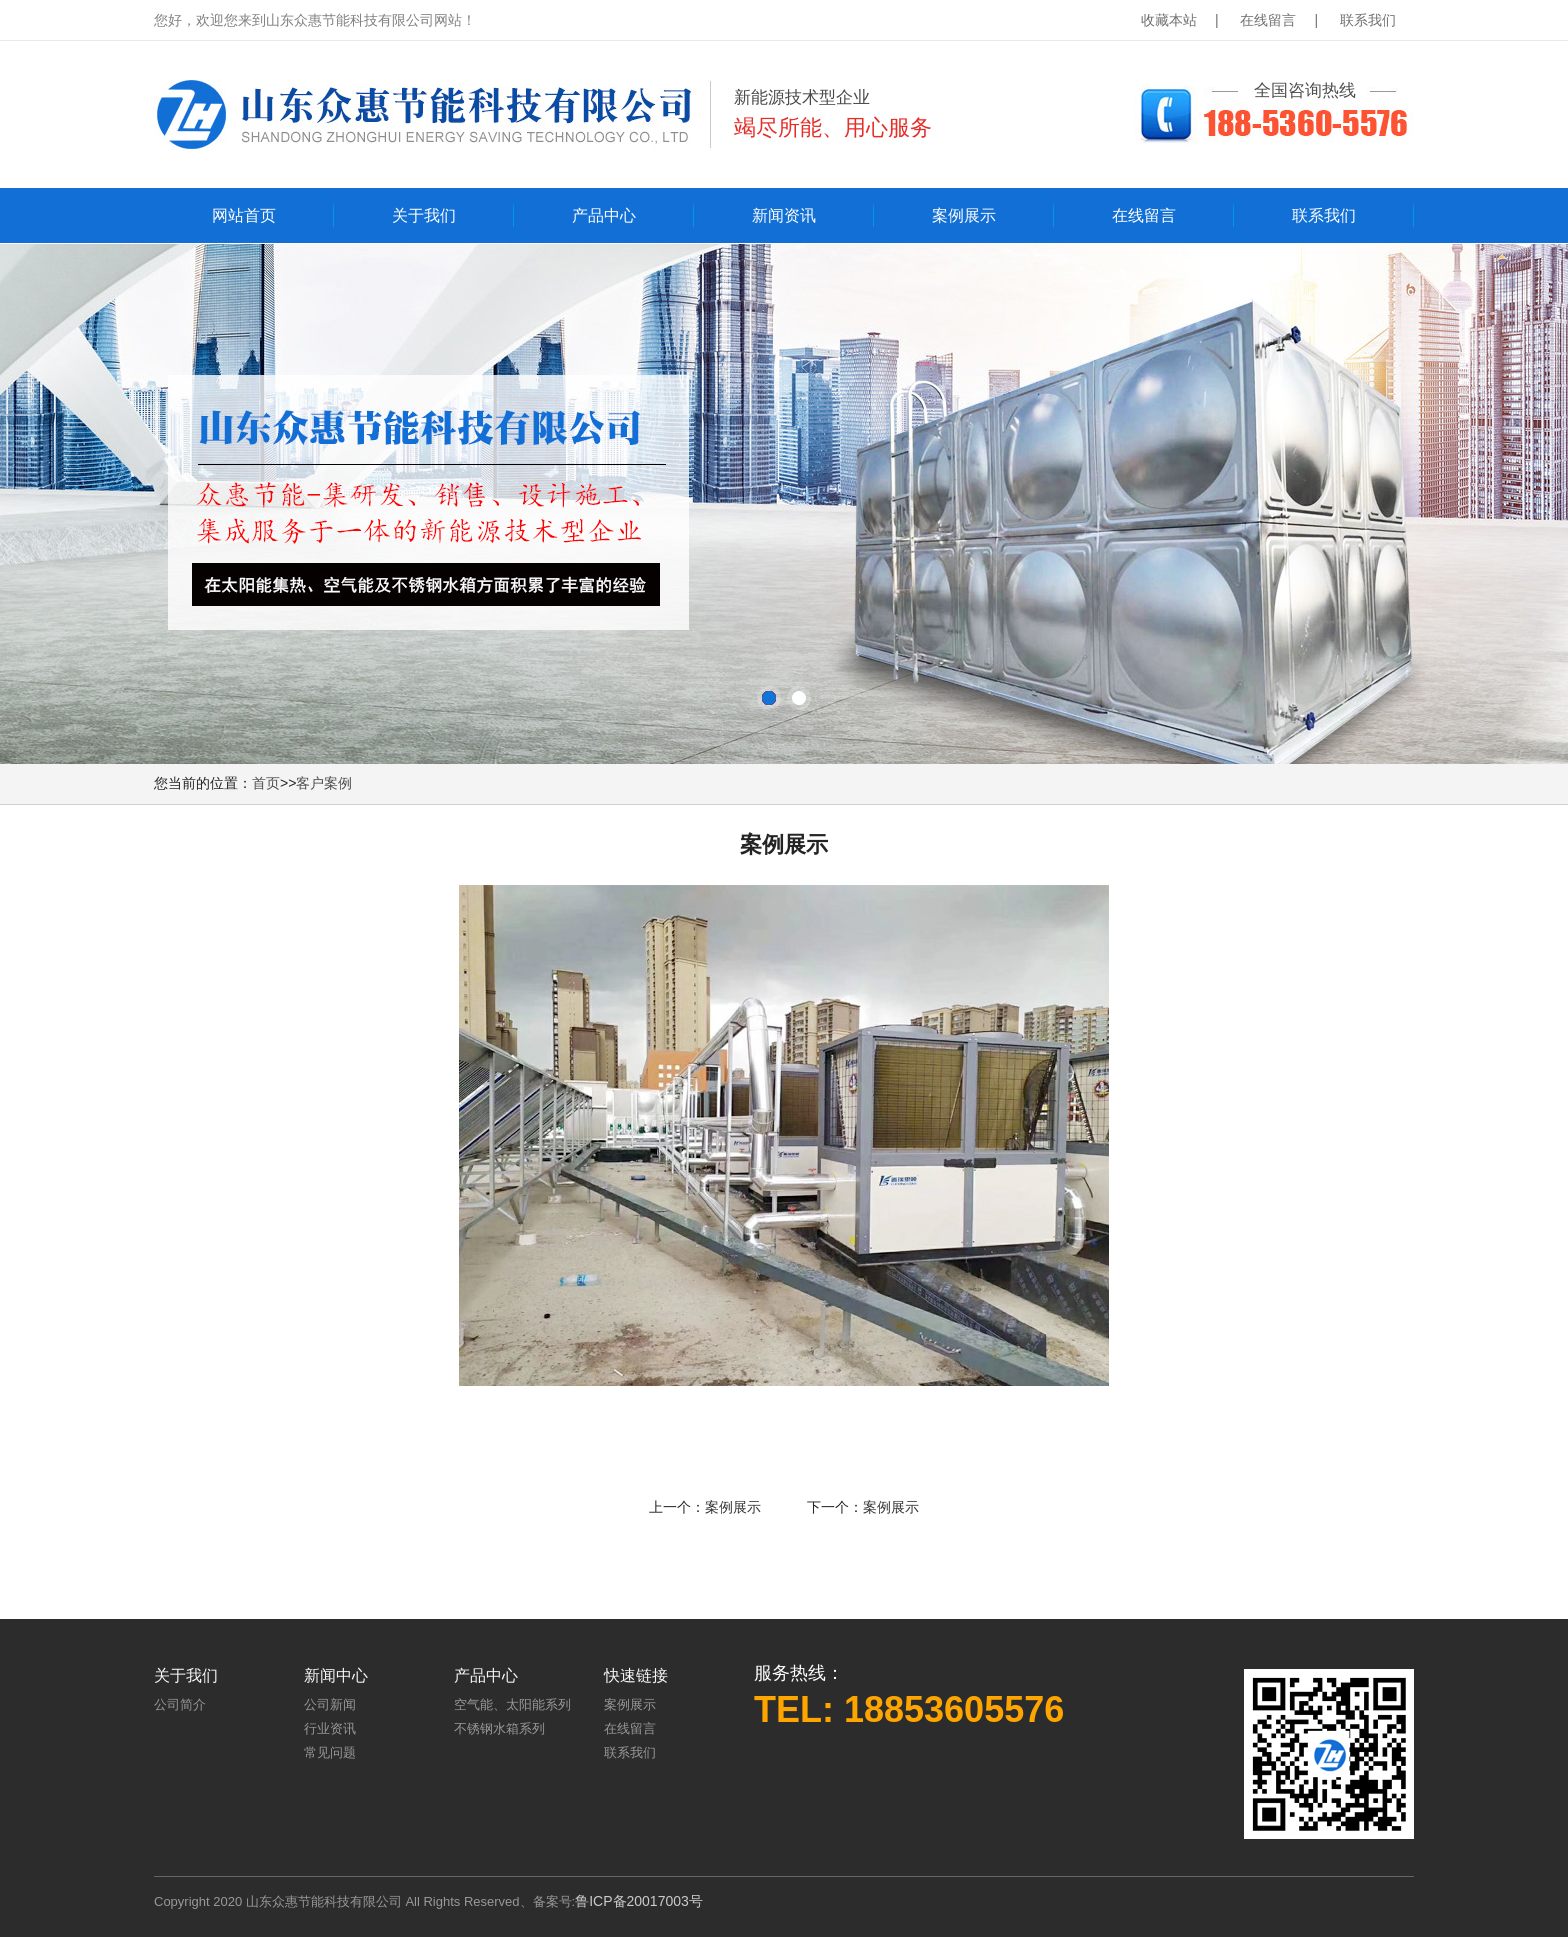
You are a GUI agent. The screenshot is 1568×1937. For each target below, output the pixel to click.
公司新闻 (330, 1704)
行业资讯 (330, 1728)
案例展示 (964, 215)
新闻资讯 (784, 215)
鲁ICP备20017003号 (639, 1901)
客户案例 (324, 783)
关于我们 (424, 215)
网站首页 (244, 215)
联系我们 (1368, 20)
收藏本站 (1169, 20)
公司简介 (180, 1704)
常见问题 (330, 1752)
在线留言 (1268, 20)
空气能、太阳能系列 (512, 1704)
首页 (266, 783)
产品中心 (604, 215)
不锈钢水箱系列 (499, 1728)
